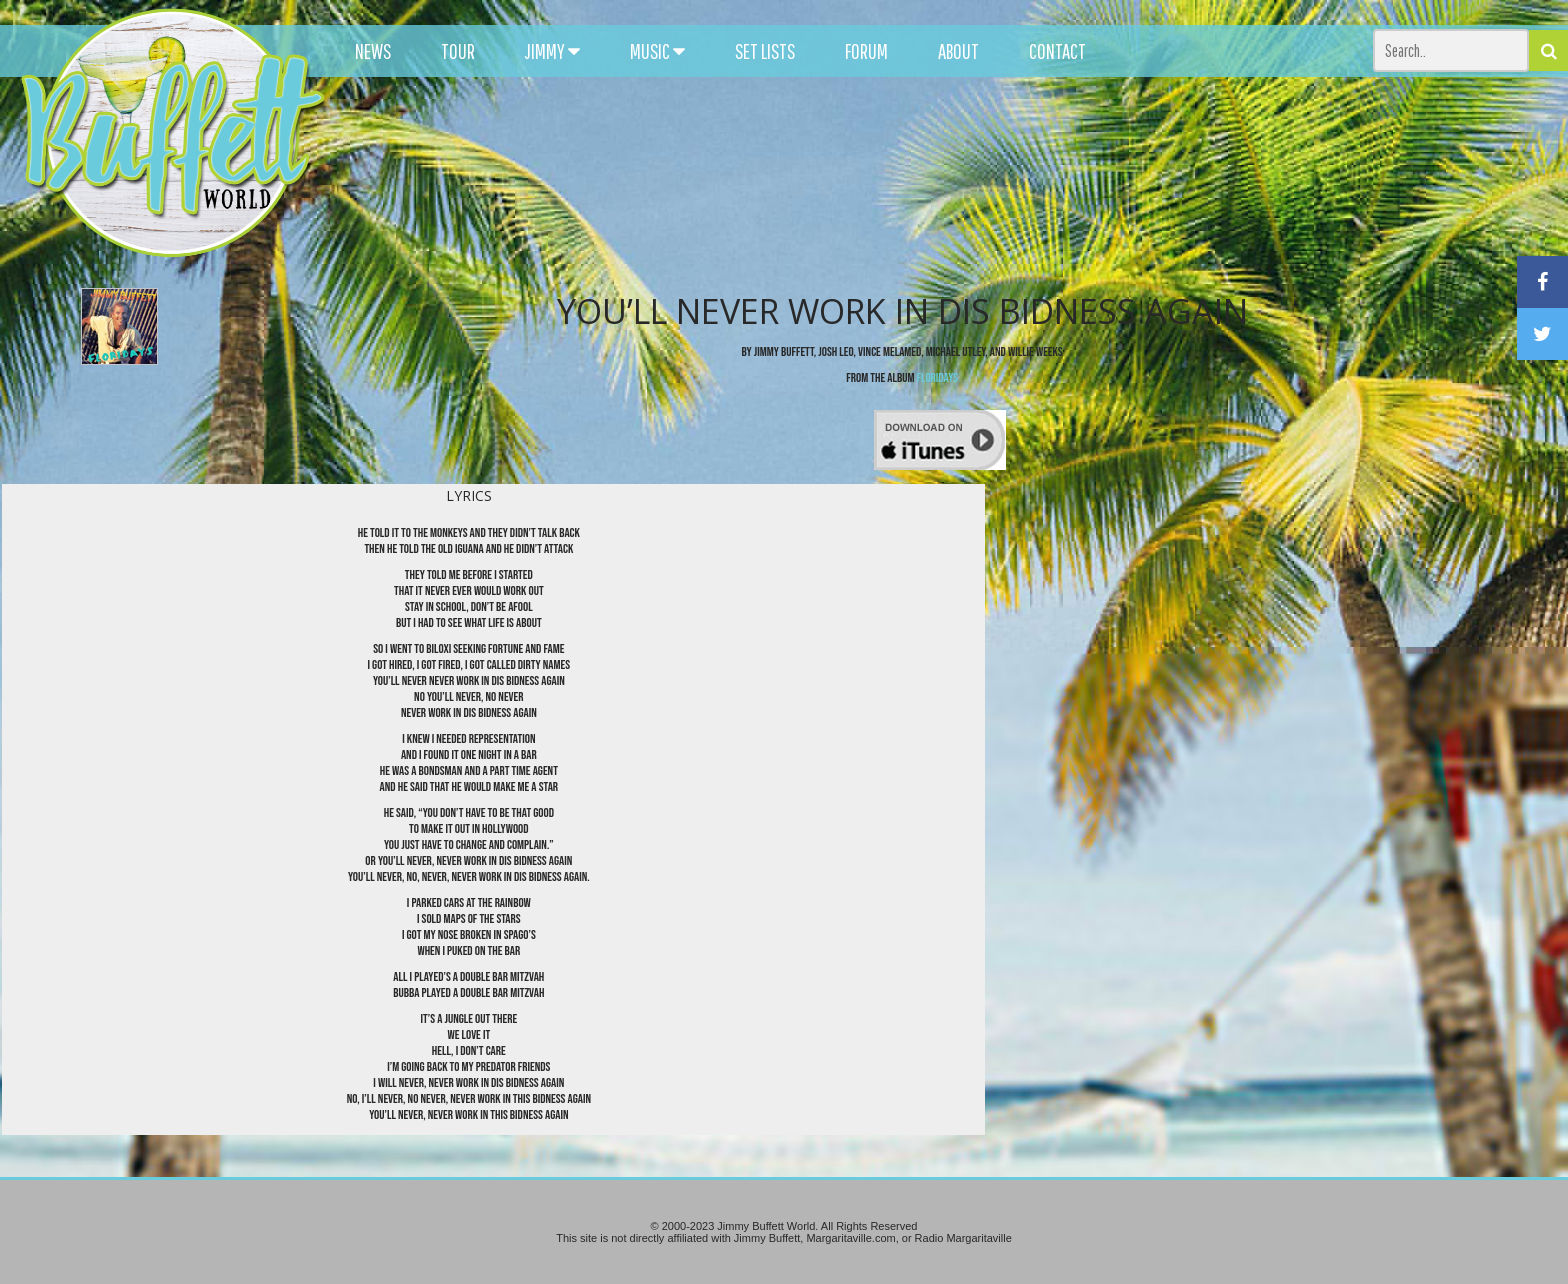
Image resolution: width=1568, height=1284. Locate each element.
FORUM (866, 51)
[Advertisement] (969, 180)
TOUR (458, 51)
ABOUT (958, 51)
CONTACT (1057, 51)
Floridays (937, 378)
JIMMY (552, 51)
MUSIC (657, 51)
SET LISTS (765, 51)
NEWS (373, 51)
